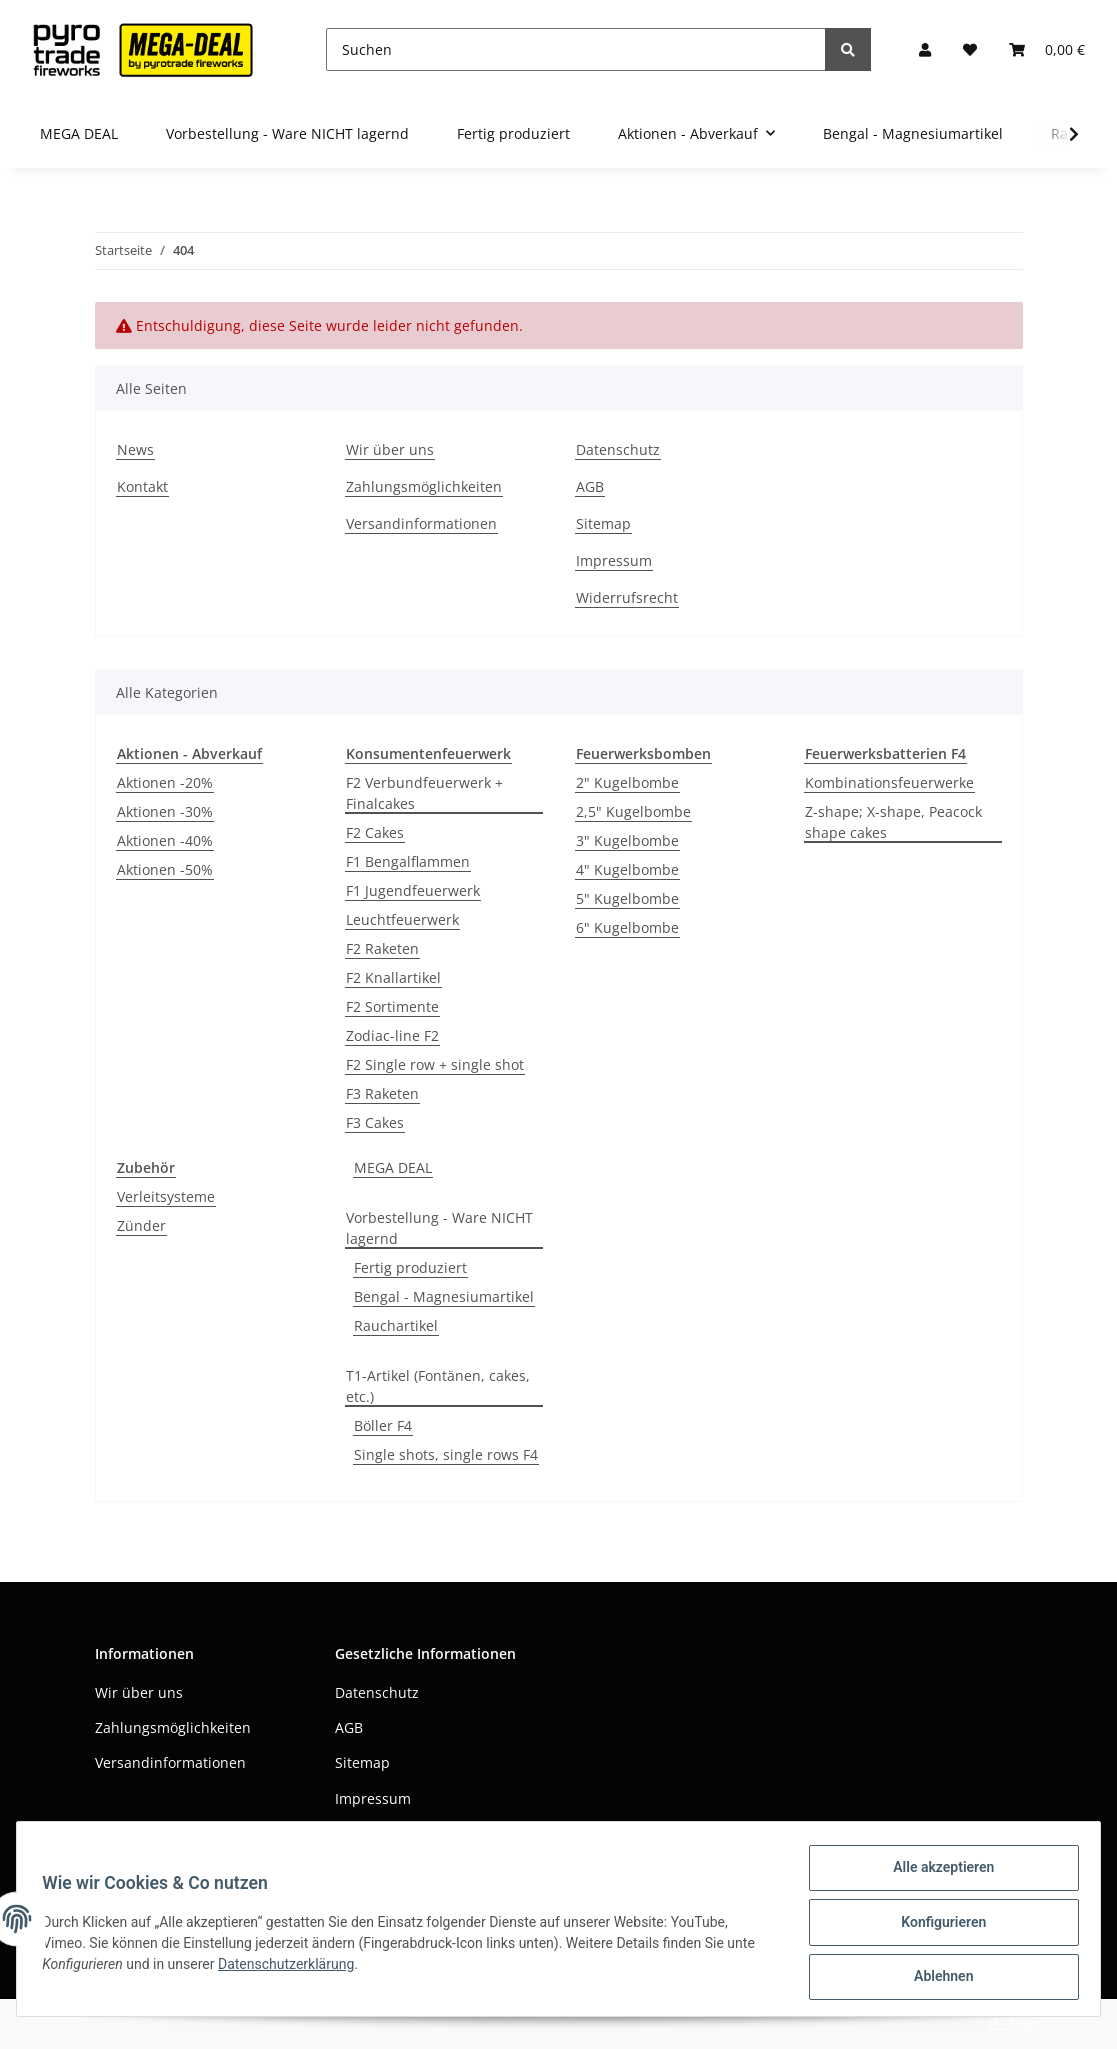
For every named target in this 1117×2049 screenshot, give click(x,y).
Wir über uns (390, 449)
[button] (925, 49)
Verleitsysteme (166, 1196)
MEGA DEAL (393, 1167)
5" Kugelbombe (627, 898)
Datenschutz (618, 449)
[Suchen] (576, 49)
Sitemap (603, 523)
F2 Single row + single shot (435, 1064)
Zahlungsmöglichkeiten (424, 486)
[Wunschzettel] (970, 49)
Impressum (614, 560)
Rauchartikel (396, 1325)
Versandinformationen (421, 523)
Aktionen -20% (165, 782)
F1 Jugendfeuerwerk (413, 890)
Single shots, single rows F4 (446, 1454)
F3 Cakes (375, 1122)
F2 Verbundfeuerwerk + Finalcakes (424, 793)
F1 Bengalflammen (408, 861)
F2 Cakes (375, 832)
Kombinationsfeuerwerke (889, 782)
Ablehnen (936, 1978)
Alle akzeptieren (936, 1874)
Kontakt (142, 486)
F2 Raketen (382, 948)
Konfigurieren (936, 1926)
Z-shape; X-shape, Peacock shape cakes (893, 822)
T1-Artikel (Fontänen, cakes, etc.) (438, 1386)
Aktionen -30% (165, 811)
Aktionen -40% (165, 840)
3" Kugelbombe (627, 840)
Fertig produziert (410, 1267)
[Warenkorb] (1047, 49)
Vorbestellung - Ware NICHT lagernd (439, 1228)
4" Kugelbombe (627, 869)
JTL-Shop (1013, 2023)
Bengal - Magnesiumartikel (444, 1296)
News (135, 449)
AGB (590, 486)
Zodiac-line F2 (392, 1035)
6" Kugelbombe (627, 927)
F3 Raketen (382, 1093)
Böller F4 (383, 1425)
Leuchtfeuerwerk (402, 919)
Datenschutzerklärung (293, 1968)
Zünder (141, 1225)
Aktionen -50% (165, 869)
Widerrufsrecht (627, 597)
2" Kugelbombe (627, 782)
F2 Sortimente (392, 1006)
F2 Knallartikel (393, 977)
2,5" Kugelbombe (633, 811)
